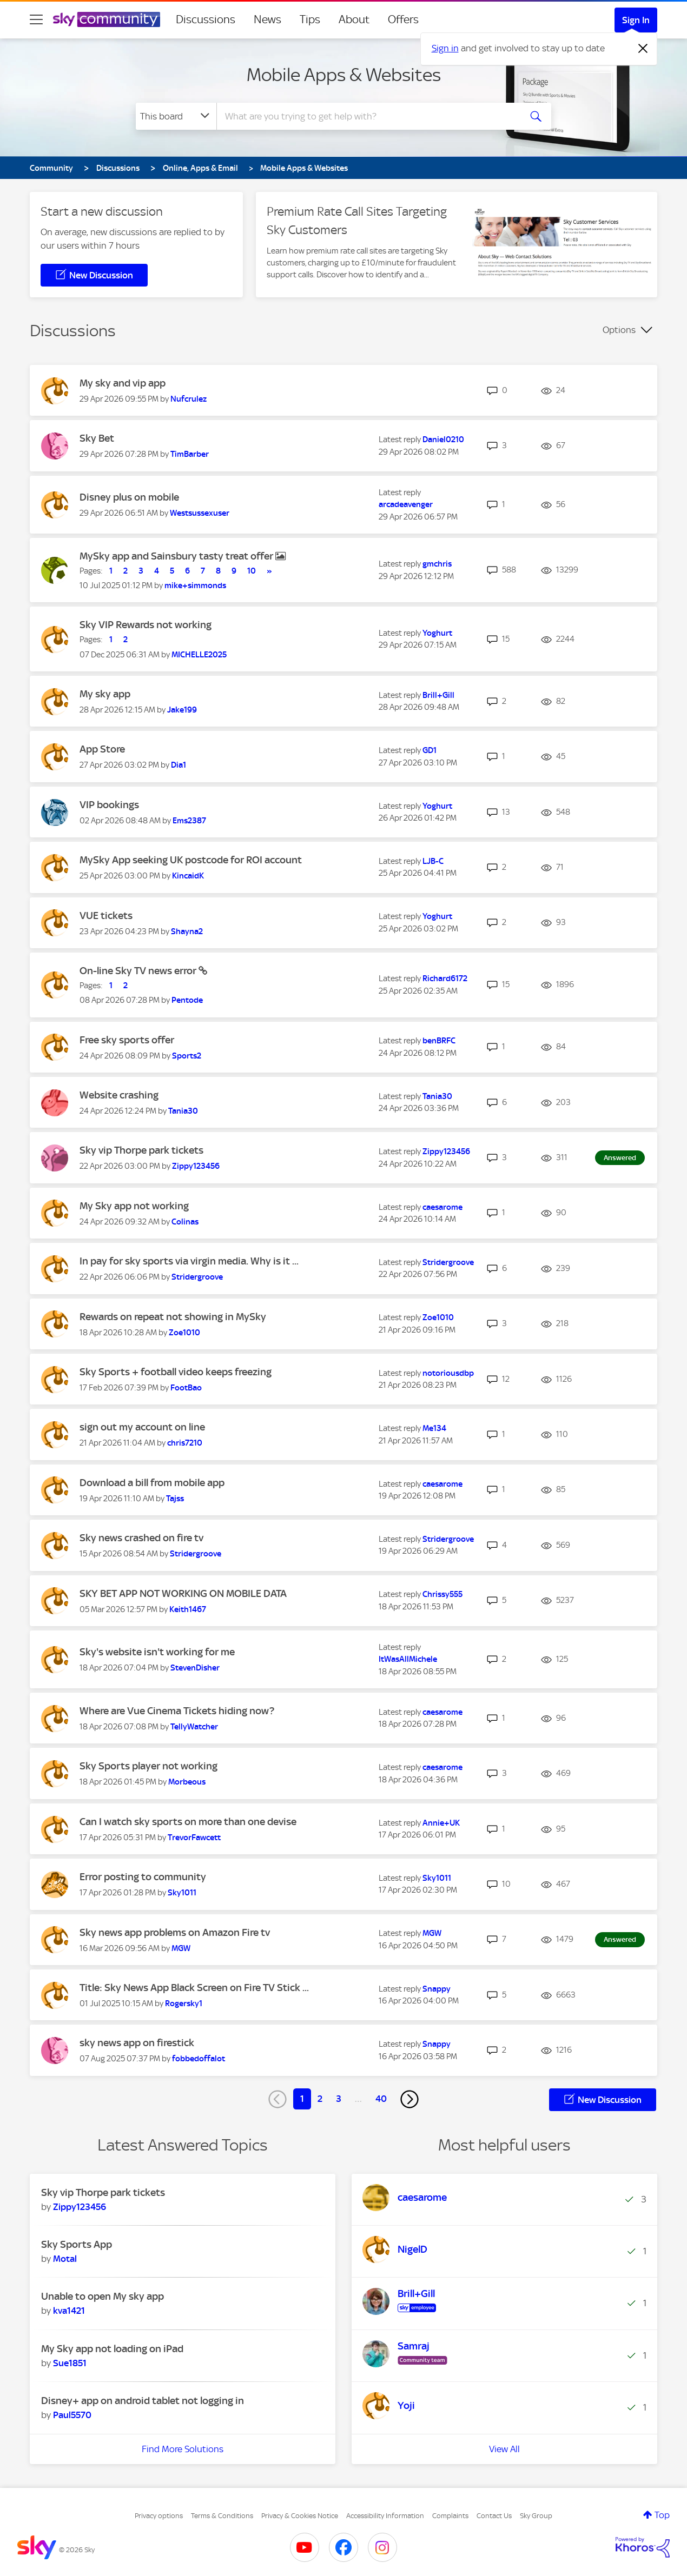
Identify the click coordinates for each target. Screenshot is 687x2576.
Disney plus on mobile (129, 497)
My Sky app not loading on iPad (112, 2348)
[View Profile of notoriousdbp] (448, 1373)
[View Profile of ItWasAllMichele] (408, 1659)
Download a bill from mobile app (152, 1482)
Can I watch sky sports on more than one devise (188, 1821)
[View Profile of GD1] (429, 750)
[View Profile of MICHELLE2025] (199, 655)
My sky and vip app (123, 383)
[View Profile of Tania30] (183, 1111)
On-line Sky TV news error (139, 970)
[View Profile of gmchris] (437, 564)
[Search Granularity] (176, 116)
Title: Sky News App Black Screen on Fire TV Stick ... (194, 1987)
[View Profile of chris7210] (184, 1443)
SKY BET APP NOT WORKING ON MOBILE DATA (183, 1593)
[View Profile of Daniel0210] (443, 439)
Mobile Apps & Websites (344, 74)
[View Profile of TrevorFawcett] (194, 1837)
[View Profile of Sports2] (186, 1056)
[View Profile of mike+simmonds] (195, 585)
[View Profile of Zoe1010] (184, 1332)
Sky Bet (97, 438)
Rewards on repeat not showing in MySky (173, 1316)
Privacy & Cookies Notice (299, 2516)
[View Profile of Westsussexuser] (199, 513)
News (267, 19)
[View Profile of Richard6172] (444, 978)
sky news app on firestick (137, 2042)
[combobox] (367, 116)
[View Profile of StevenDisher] (195, 1668)
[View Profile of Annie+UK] (441, 1823)
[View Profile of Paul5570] (72, 2414)
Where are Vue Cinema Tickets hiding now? (177, 1711)
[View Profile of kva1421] (69, 2310)
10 (251, 571)
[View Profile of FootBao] (186, 1388)
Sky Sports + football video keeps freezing (176, 1372)
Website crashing (119, 1095)
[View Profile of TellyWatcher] (194, 1727)
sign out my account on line (142, 1427)
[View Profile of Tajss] (175, 1498)
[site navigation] (36, 19)
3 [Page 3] (338, 2098)
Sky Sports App (76, 2244)
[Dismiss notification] (643, 48)
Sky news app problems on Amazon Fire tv (175, 1932)
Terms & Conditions (222, 2516)
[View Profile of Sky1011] (182, 1893)
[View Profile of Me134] (434, 1428)
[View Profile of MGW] (180, 1948)
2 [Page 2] (320, 2098)
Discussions (205, 19)
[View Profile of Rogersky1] (183, 2003)
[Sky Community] (106, 19)
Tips (310, 19)
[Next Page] (409, 2099)
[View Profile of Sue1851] (70, 2363)
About (354, 19)
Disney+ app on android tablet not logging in (142, 2400)
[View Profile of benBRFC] (438, 1041)
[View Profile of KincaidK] (188, 876)
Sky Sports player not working (148, 1766)
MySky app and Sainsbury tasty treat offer (177, 556)
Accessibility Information (385, 2516)
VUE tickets (106, 915)
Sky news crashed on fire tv (141, 1538)
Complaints (450, 2516)
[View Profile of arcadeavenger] (406, 504)
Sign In (636, 20)
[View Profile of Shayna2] (187, 931)
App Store (102, 749)
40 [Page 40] (381, 2098)
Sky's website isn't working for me (157, 1652)
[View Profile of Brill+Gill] (438, 695)
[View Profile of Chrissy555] (442, 1594)
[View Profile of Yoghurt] (437, 633)
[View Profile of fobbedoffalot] (198, 2059)
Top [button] (662, 2515)
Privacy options (159, 2516)
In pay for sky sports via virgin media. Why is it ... (189, 1261)
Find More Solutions (182, 2449)
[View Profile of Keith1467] (187, 1609)
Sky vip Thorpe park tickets (141, 1150)
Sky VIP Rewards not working (146, 624)
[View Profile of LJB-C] (433, 861)
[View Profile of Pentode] (187, 1000)
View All (504, 2449)
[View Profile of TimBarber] (189, 454)
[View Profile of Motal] (65, 2258)
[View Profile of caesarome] (442, 1207)
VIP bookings (109, 804)
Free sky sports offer (127, 1040)
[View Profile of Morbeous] (187, 1782)
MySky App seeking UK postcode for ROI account (191, 860)
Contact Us (494, 2516)
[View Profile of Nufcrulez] (188, 399)
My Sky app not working (134, 1206)
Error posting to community (143, 1877)
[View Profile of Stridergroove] (197, 1277)
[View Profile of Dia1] (178, 765)
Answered (620, 1158)
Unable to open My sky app (102, 2296)
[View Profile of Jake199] (182, 710)
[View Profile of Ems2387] (189, 821)
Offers (403, 19)
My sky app (105, 694)
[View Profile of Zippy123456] (196, 1166)
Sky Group (536, 2516)
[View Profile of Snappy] (436, 1989)
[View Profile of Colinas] (185, 1222)
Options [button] (619, 329)
